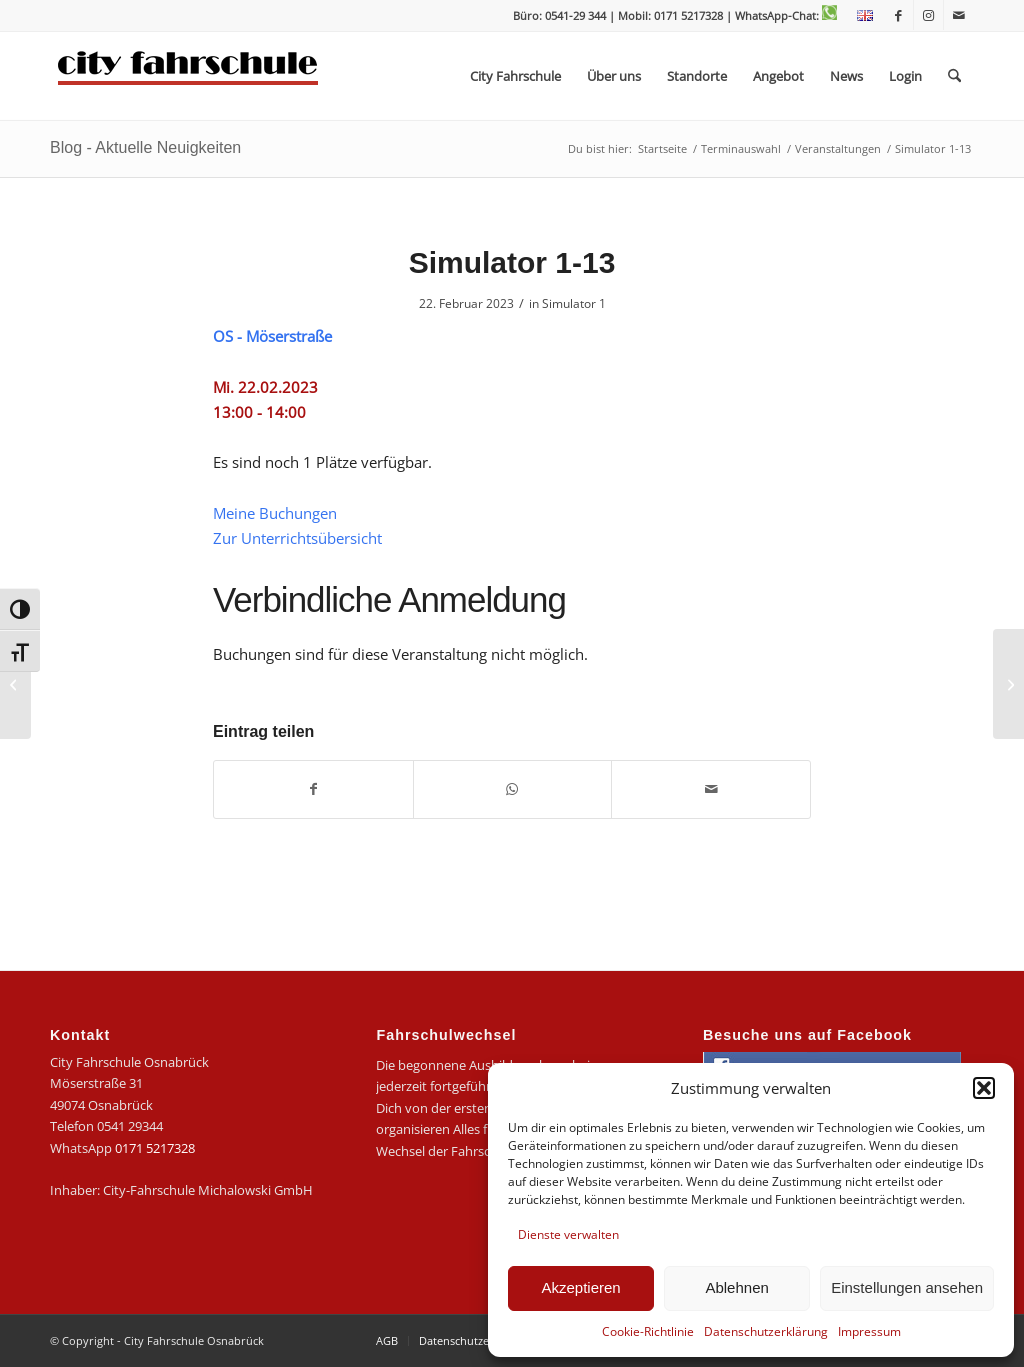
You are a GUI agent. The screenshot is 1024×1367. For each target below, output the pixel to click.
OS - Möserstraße (272, 336)
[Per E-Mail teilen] (711, 789)
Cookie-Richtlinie (648, 1331)
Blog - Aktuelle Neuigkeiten (145, 147)
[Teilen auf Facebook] (313, 789)
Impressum (869, 1331)
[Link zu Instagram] (928, 15)
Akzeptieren (580, 1287)
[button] (984, 1088)
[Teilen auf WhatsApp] (513, 789)
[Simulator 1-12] (15, 684)
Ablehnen (736, 1287)
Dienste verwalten (568, 1234)
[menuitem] (860, 16)
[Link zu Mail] (959, 15)
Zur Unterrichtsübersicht (297, 538)
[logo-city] (188, 76)
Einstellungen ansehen (907, 1287)
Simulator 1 (574, 303)
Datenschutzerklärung (766, 1331)
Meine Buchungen (275, 513)
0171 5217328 (155, 1148)
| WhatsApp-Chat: (781, 15)
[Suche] (954, 76)
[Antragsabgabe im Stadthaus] (1008, 684)
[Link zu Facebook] (898, 15)
